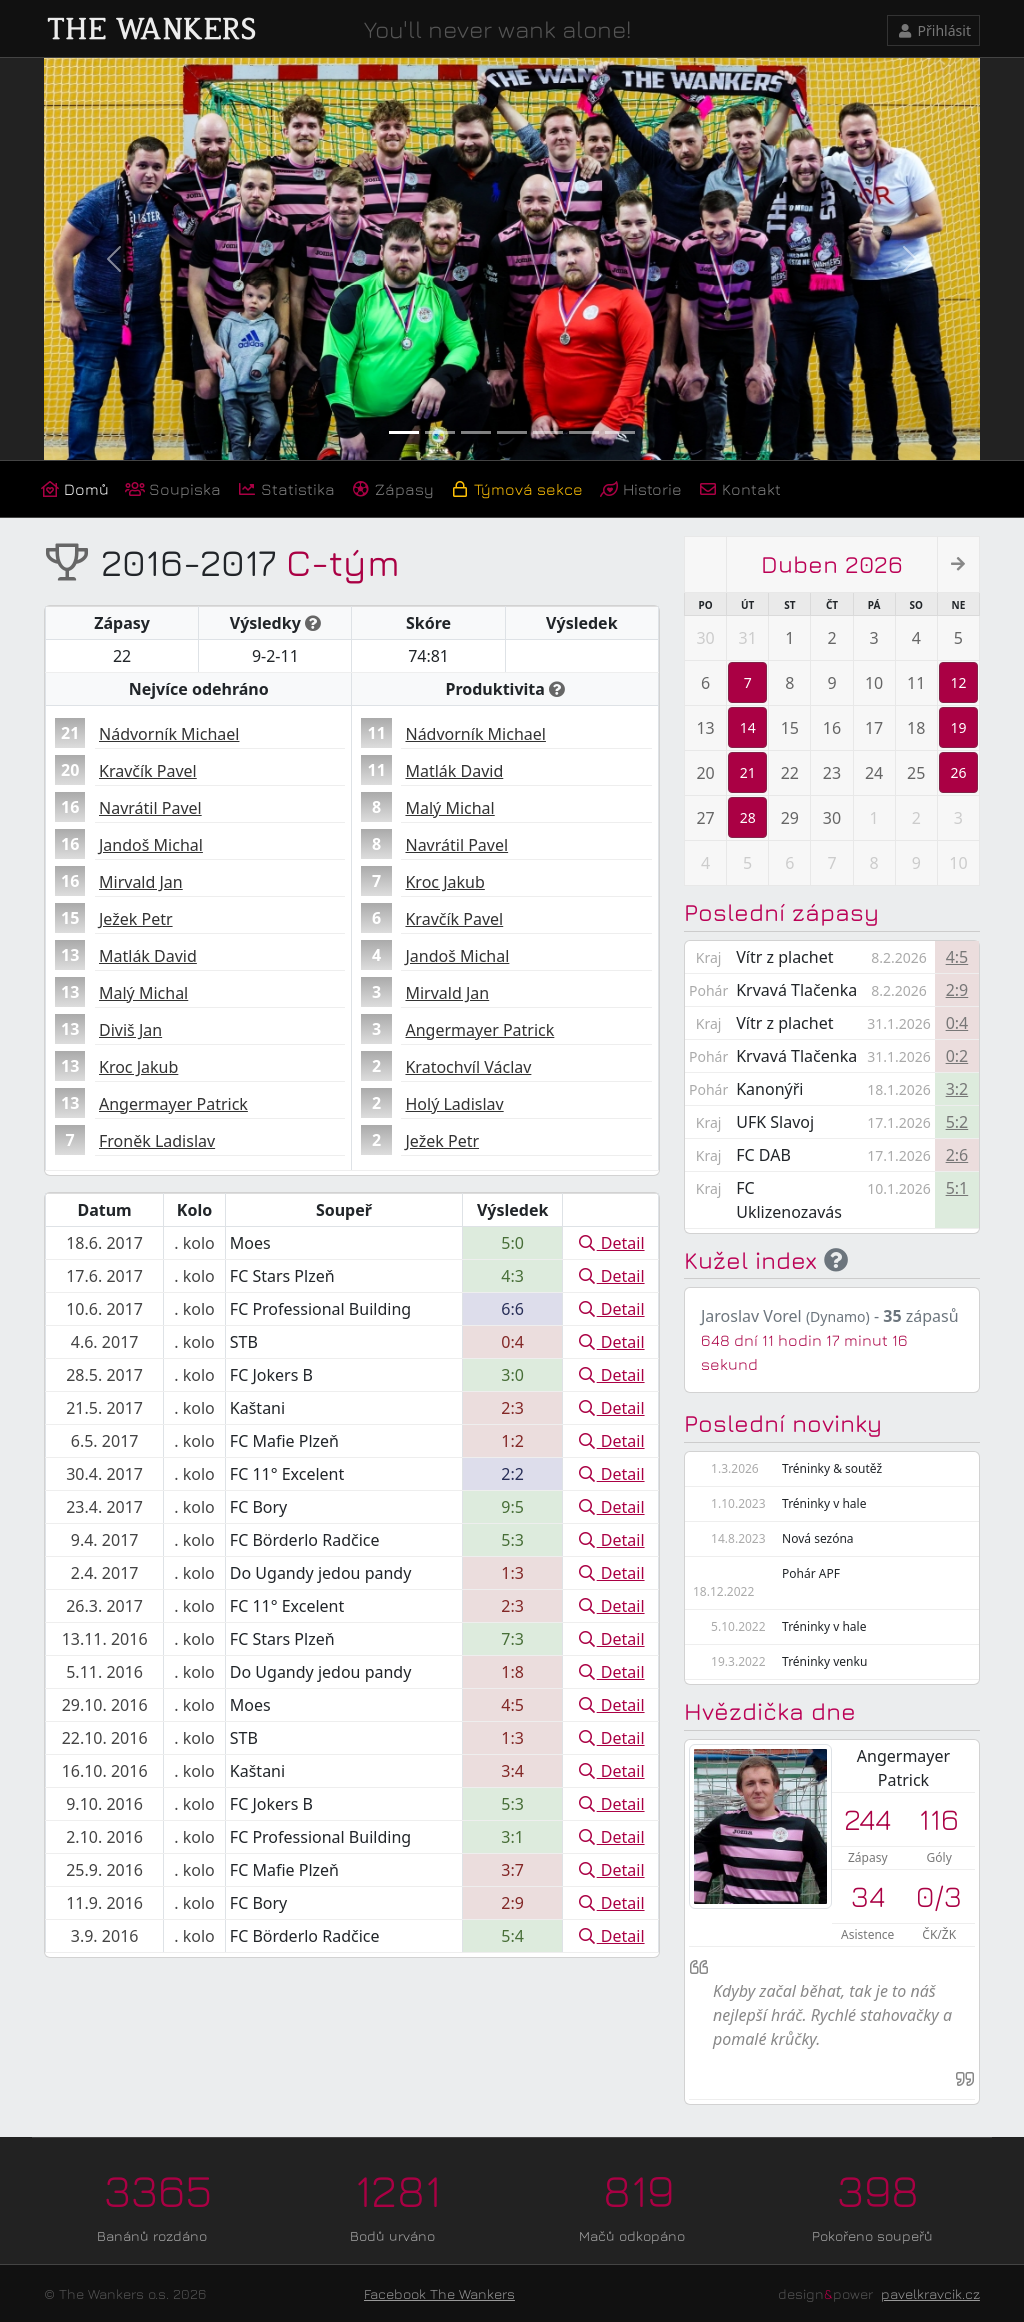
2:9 (957, 990)
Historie (640, 489)
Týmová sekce (516, 489)
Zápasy (392, 489)
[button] (114, 259)
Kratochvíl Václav (468, 1067)
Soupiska (173, 489)
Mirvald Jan (141, 882)
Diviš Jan (130, 1030)
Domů (74, 489)
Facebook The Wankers (439, 2293)
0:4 (957, 1023)
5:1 (957, 1188)
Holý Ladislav (454, 1104)
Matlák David (148, 956)
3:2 (957, 1089)
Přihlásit (933, 30)
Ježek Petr (136, 919)
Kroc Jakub (138, 1067)
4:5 (957, 957)
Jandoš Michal (151, 845)
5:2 (957, 1122)
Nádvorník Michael (169, 734)
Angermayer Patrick (173, 1104)
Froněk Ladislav (157, 1141)
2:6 (957, 1155)
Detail (611, 1243)
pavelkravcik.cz (930, 2293)
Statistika (286, 489)
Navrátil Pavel (150, 808)
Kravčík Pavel (148, 771)
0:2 (957, 1056)
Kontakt (739, 489)
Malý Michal (143, 993)
